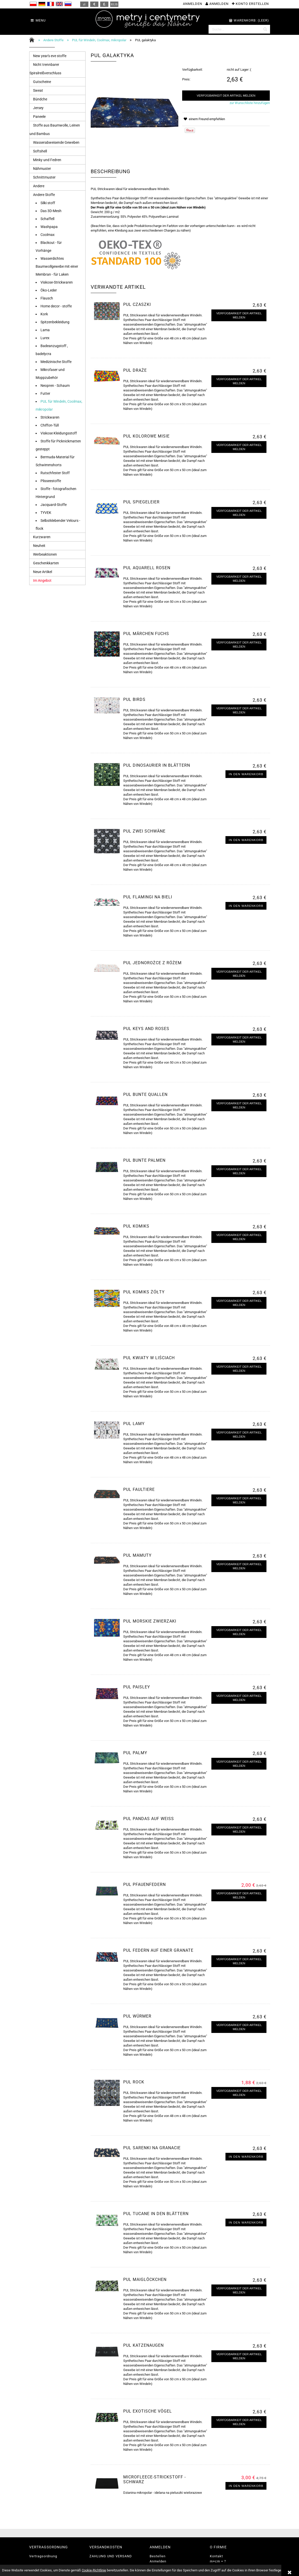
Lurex (44, 338)
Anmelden (158, 2561)
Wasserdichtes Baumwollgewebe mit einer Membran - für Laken (57, 266)
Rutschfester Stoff (55, 473)
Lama (45, 330)
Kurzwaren (41, 537)
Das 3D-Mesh (50, 211)
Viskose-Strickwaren (56, 282)
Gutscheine (42, 82)
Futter (45, 393)
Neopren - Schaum (55, 385)
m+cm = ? (218, 2561)
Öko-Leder (48, 290)
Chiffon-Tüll (49, 425)
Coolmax (47, 235)
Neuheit (39, 546)
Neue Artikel (42, 572)
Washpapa (49, 227)
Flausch (46, 298)
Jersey (38, 108)
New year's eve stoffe (49, 56)
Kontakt (216, 2556)
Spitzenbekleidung (54, 322)
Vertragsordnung (43, 2556)
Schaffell (47, 219)
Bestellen (158, 2556)
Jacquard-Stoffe (53, 505)
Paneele (39, 117)
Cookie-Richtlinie (94, 2570)
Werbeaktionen (45, 554)
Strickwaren (49, 417)
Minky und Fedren (47, 160)
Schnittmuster (44, 177)
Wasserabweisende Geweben (56, 142)
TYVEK (45, 513)
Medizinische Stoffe (55, 362)
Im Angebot (42, 580)
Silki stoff (47, 203)
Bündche (40, 99)
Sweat (38, 90)
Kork (44, 314)
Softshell (40, 151)
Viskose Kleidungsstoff (58, 433)
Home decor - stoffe (56, 306)
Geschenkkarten (46, 563)
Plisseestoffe (50, 481)
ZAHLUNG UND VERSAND (110, 2556)
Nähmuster (42, 169)
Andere (38, 186)
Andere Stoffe (44, 195)
